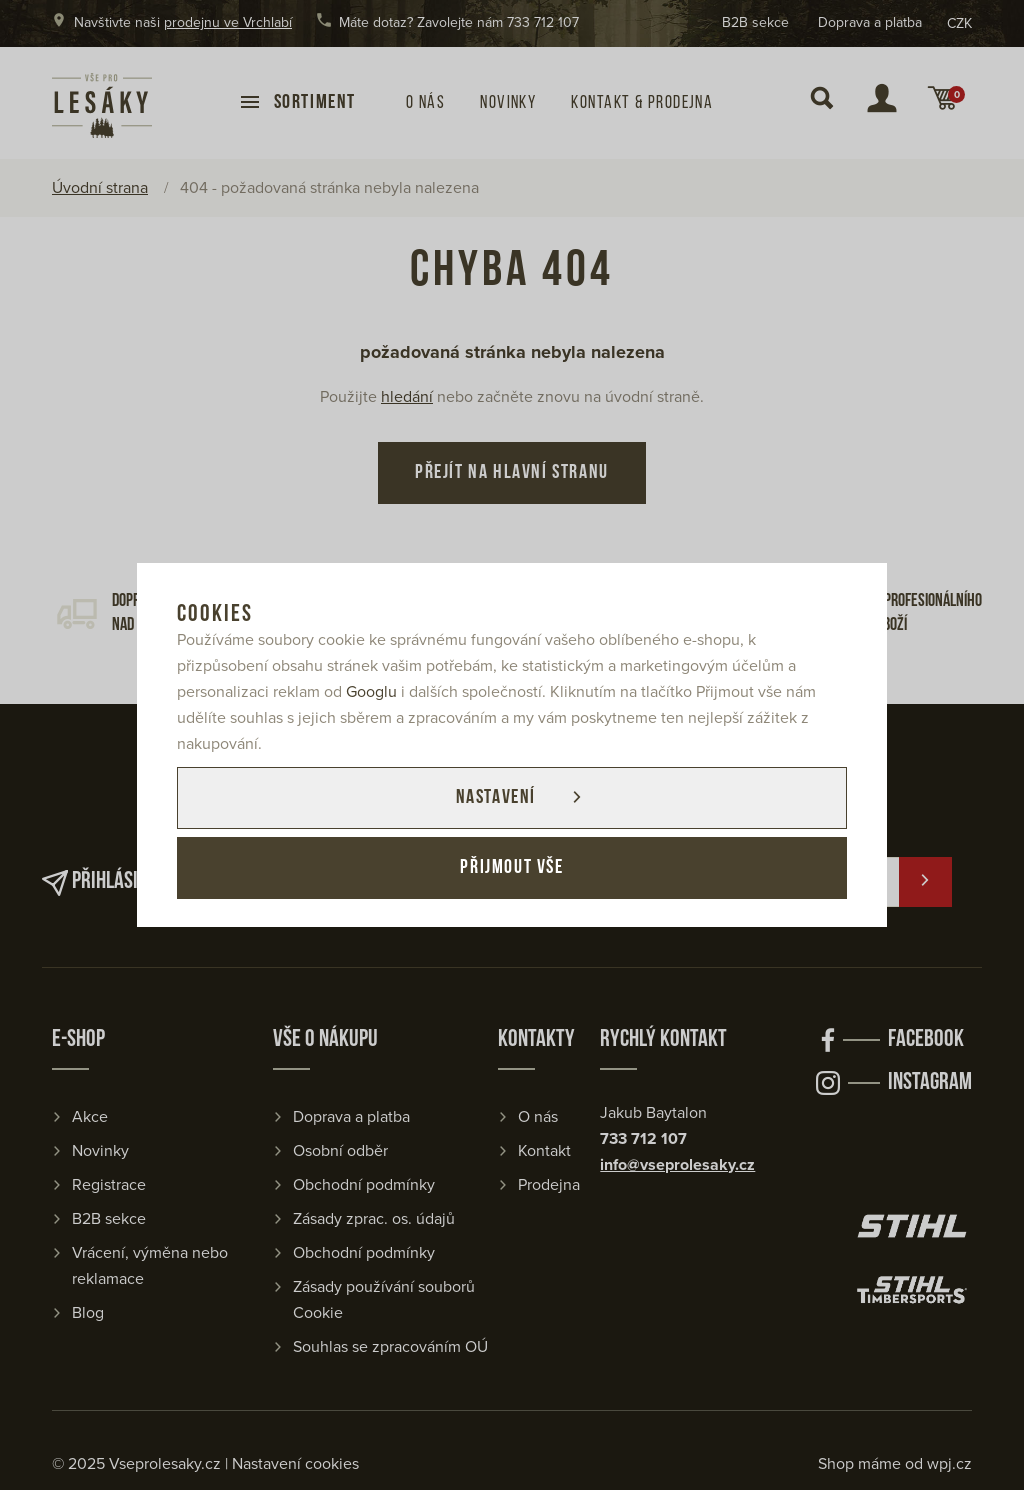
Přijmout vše (511, 868)
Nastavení (495, 798)
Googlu (371, 692)
